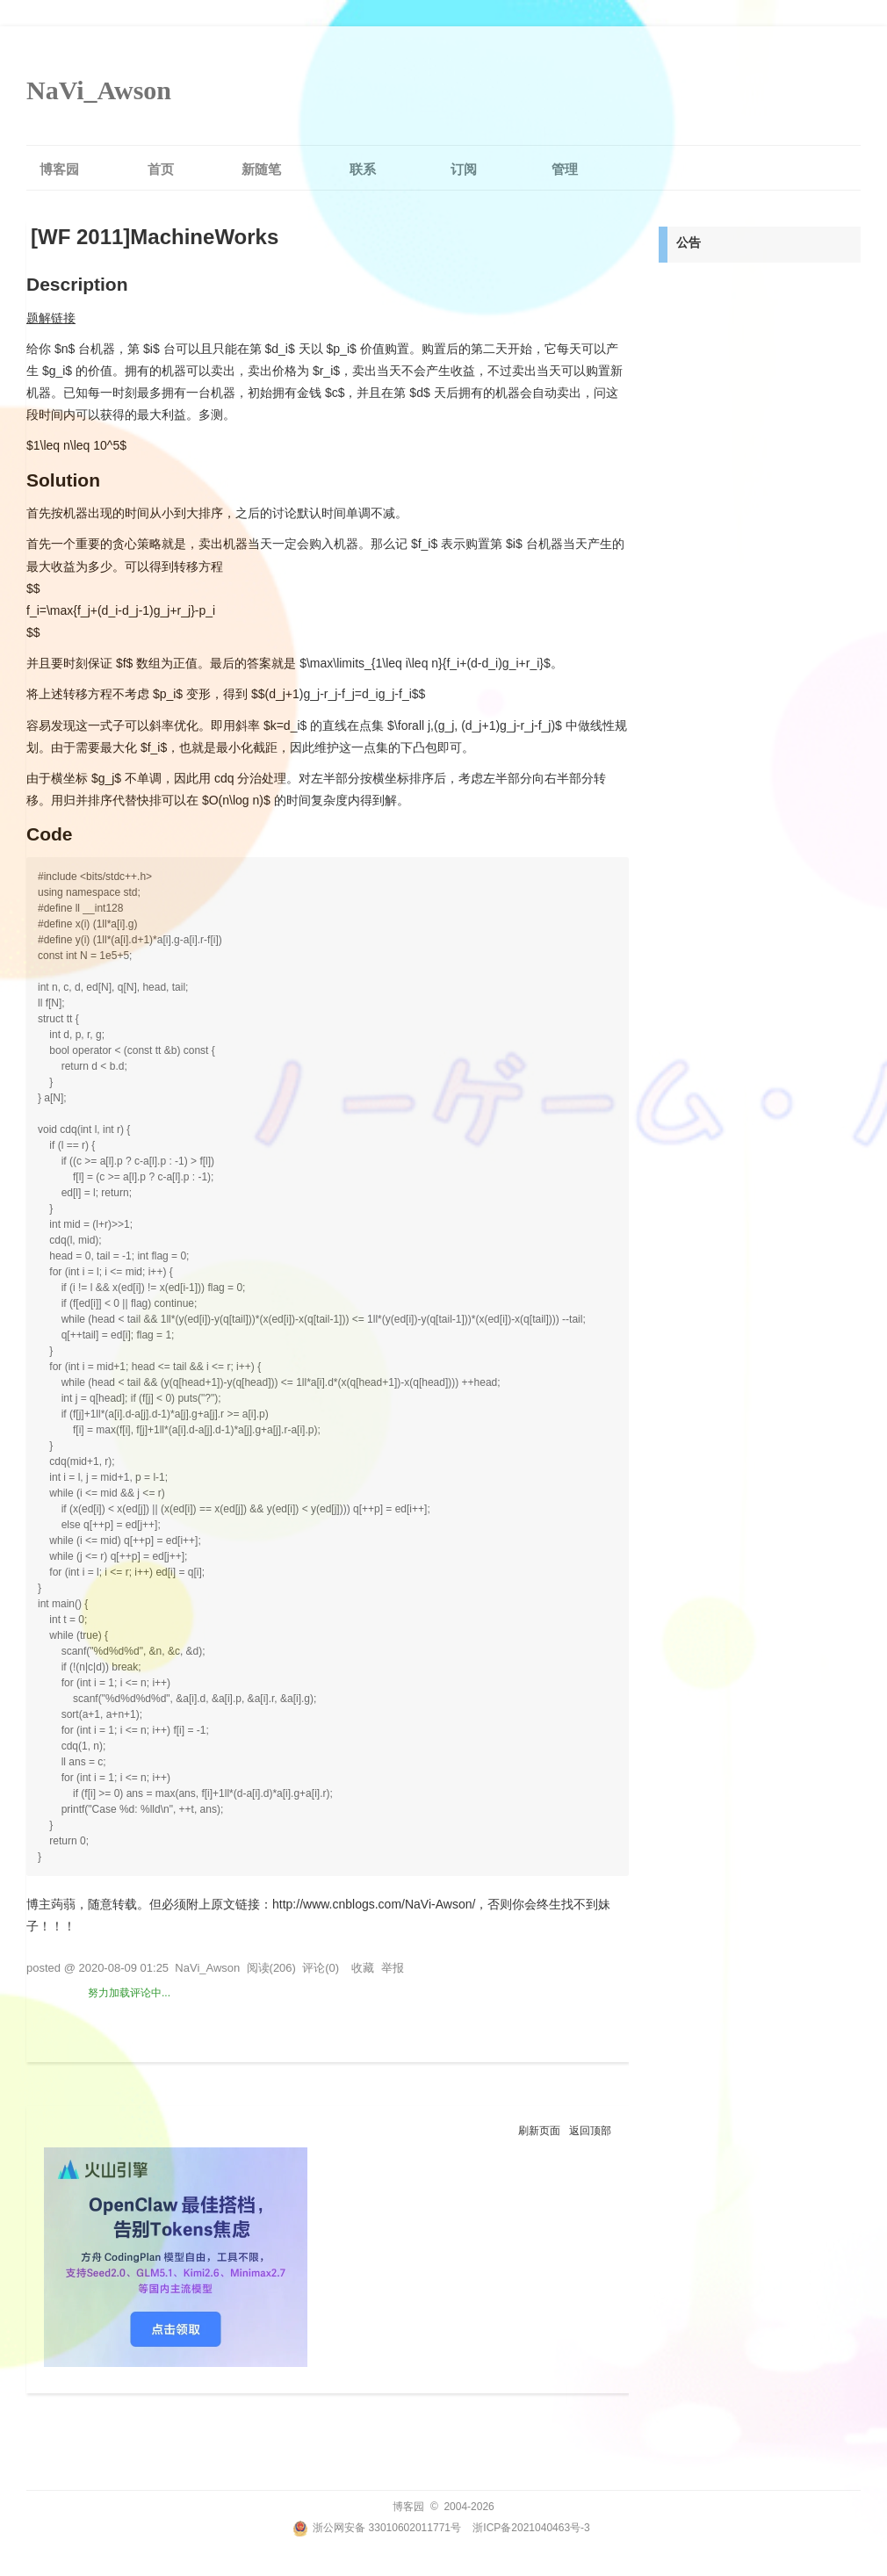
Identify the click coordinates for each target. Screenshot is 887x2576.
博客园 (59, 169)
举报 (392, 1967)
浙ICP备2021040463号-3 (530, 2528)
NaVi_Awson (98, 90)
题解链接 (51, 318)
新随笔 (261, 169)
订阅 (464, 169)
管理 (565, 169)
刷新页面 (539, 2131)
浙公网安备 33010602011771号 (376, 2528)
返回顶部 (590, 2131)
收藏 (362, 1967)
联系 (363, 169)
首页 (161, 169)
